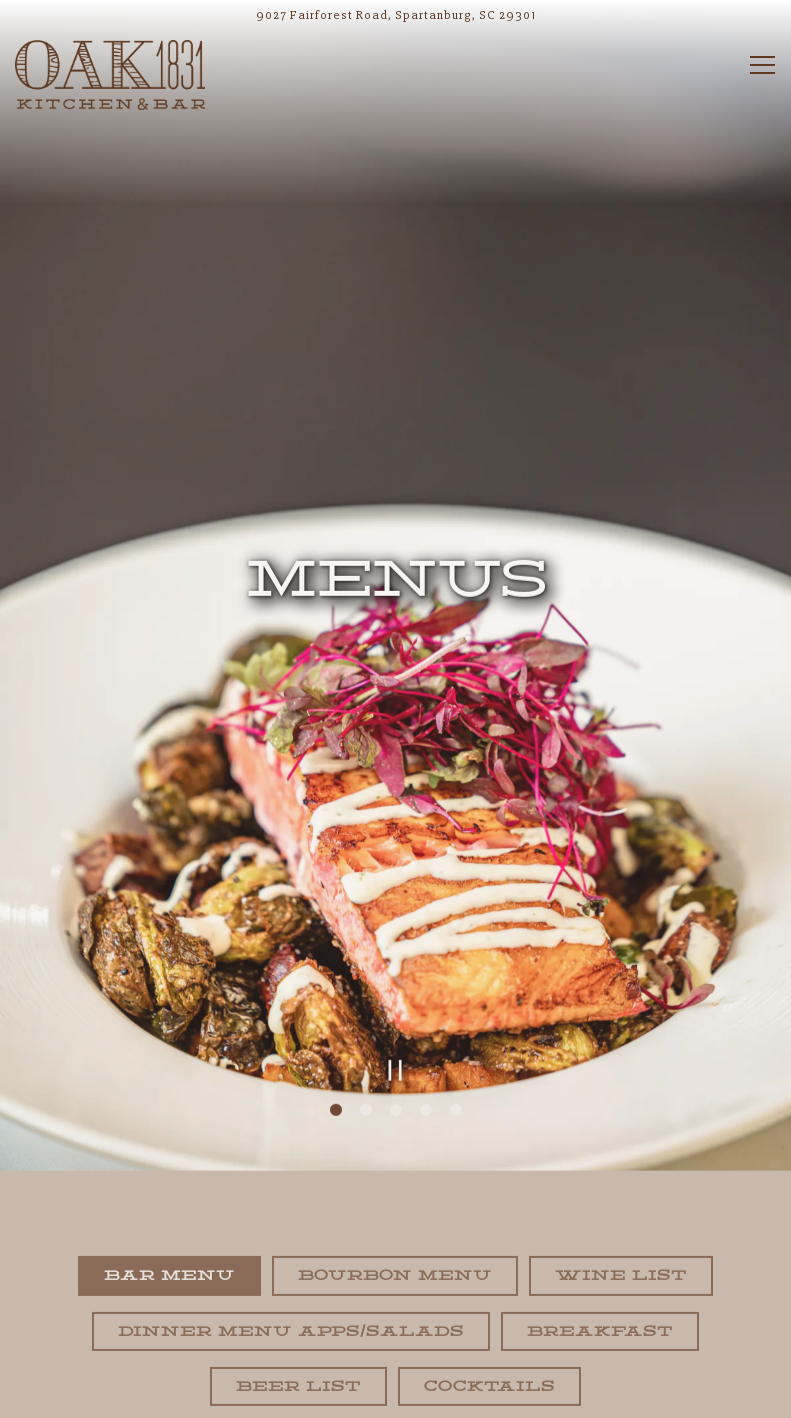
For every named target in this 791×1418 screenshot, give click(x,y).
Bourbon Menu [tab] (395, 1242)
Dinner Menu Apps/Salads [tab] (291, 1297)
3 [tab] (396, 1076)
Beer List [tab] (298, 1352)
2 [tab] (366, 1076)
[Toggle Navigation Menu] (762, 65)
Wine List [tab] (621, 1242)
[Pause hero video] (395, 1035)
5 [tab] (456, 1076)
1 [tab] (336, 1076)
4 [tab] (426, 1076)
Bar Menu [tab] (169, 1242)
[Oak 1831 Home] (110, 74)
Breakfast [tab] (600, 1297)
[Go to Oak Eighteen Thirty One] (395, 15)
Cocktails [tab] (489, 1352)
